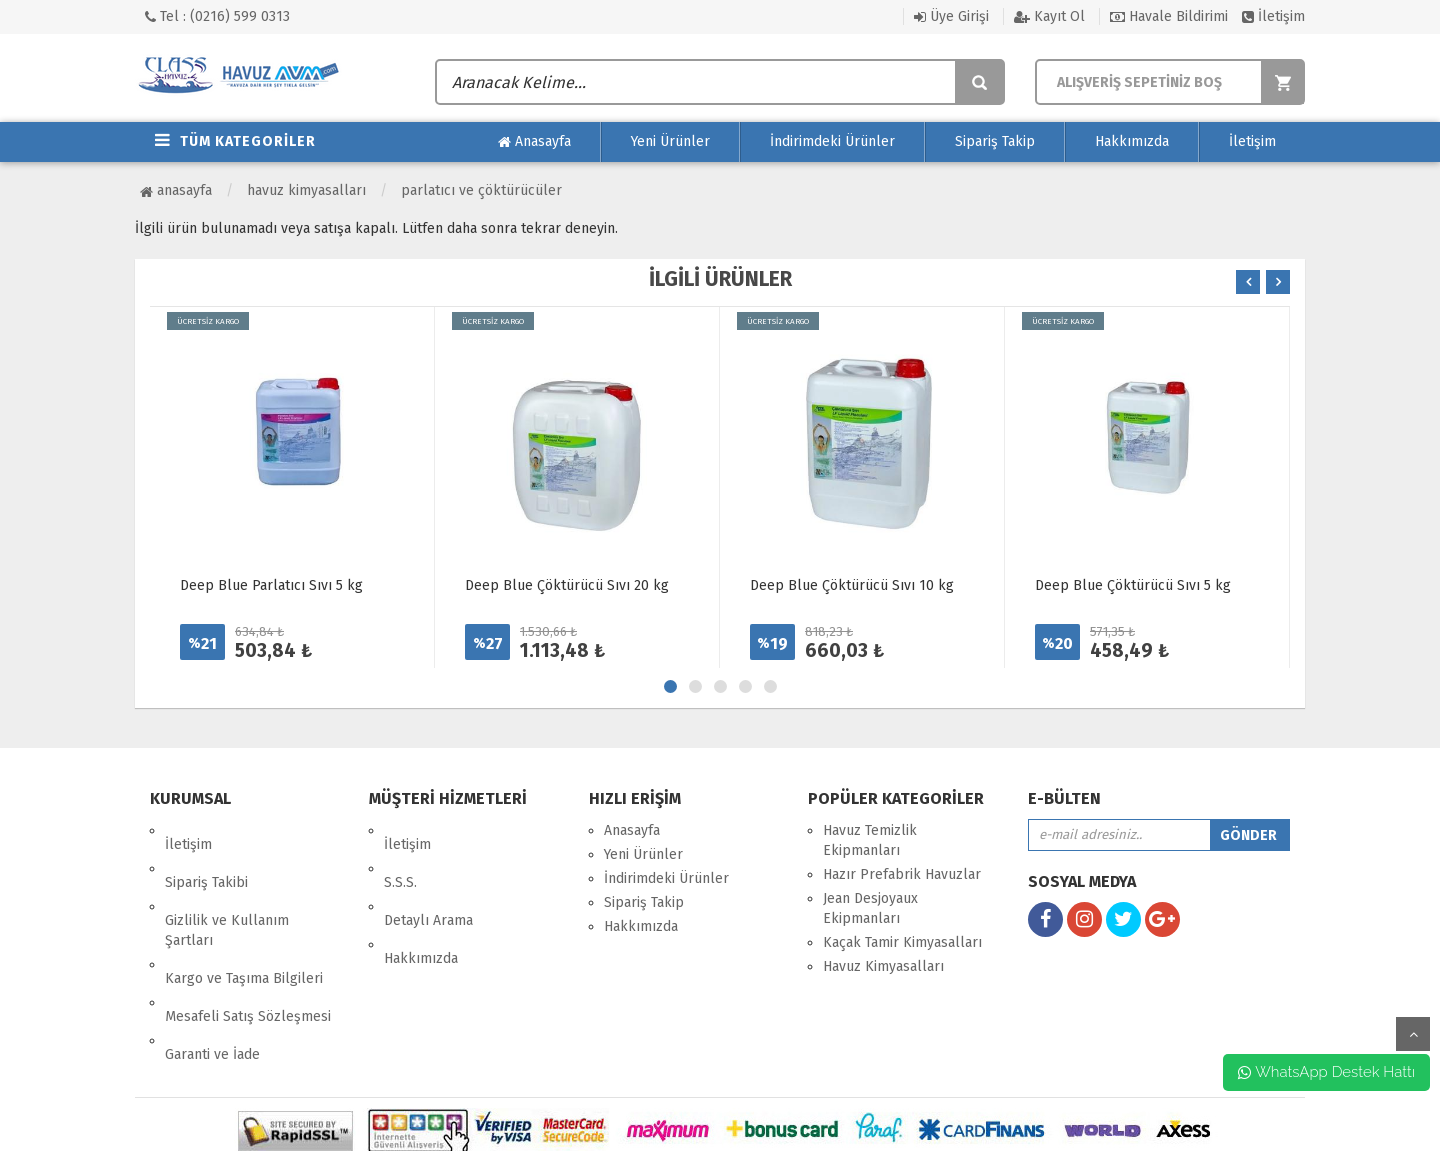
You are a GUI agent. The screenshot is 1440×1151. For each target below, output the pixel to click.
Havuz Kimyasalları (306, 190)
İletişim (1273, 16)
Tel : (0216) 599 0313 (217, 16)
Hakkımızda (1132, 141)
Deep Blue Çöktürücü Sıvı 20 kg (567, 585)
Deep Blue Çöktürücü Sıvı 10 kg (852, 585)
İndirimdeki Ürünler (832, 141)
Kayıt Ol (1049, 16)
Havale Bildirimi (1169, 16)
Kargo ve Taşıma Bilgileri (244, 922)
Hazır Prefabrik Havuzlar (902, 874)
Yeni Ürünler (670, 141)
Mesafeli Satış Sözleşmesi (248, 946)
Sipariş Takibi (206, 854)
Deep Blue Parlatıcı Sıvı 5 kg (271, 585)
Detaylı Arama (428, 878)
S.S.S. (400, 854)
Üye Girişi (951, 16)
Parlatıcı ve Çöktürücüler (481, 190)
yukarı (1413, 1034)
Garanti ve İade (212, 970)
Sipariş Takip (995, 141)
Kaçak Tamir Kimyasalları (902, 942)
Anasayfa (534, 142)
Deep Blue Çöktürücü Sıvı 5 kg (1133, 585)
